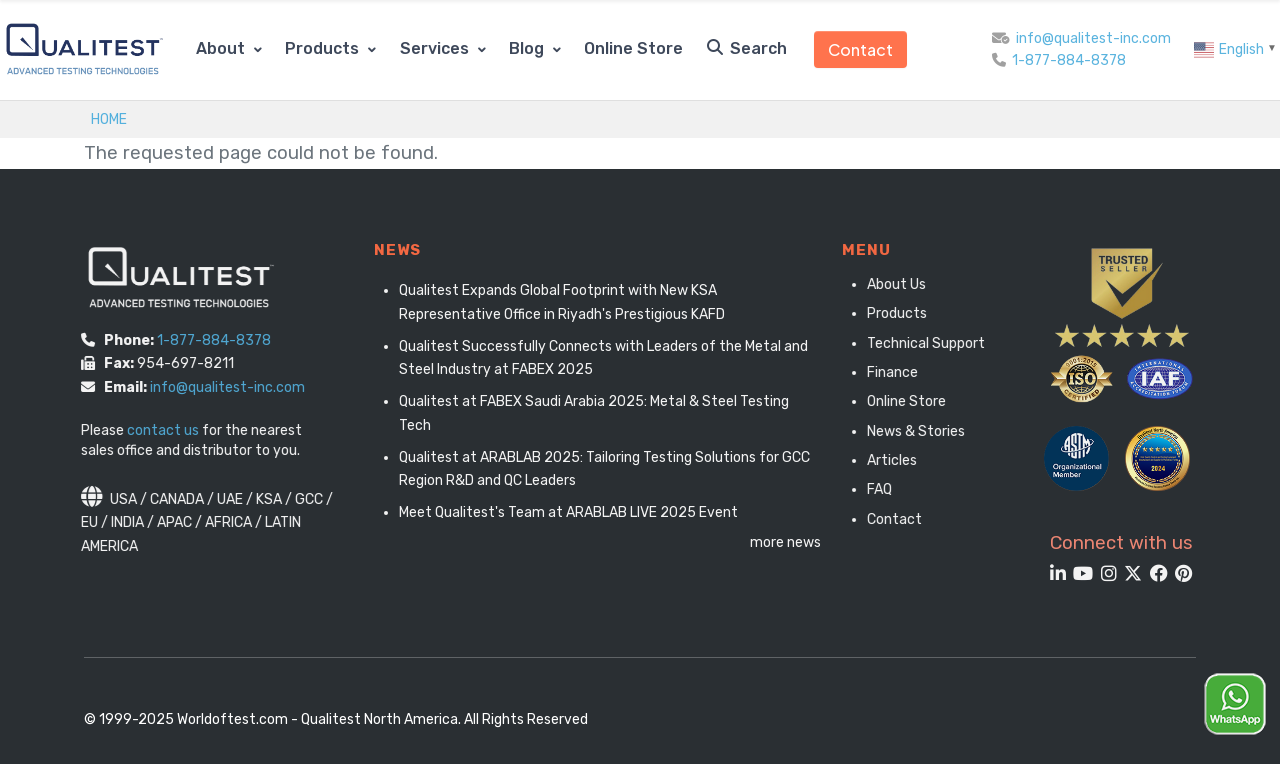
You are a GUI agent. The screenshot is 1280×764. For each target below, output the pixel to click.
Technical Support (921, 343)
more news (797, 542)
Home (109, 119)
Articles (887, 460)
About (222, 48)
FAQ (874, 489)
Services (436, 48)
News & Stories (911, 431)
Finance (887, 372)
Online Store (633, 48)
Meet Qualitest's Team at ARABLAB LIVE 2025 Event (579, 512)
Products (324, 48)
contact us (156, 430)
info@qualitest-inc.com (1093, 38)
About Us (891, 284)
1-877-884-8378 (1069, 60)
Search (747, 48)
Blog (528, 48)
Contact (860, 49)
